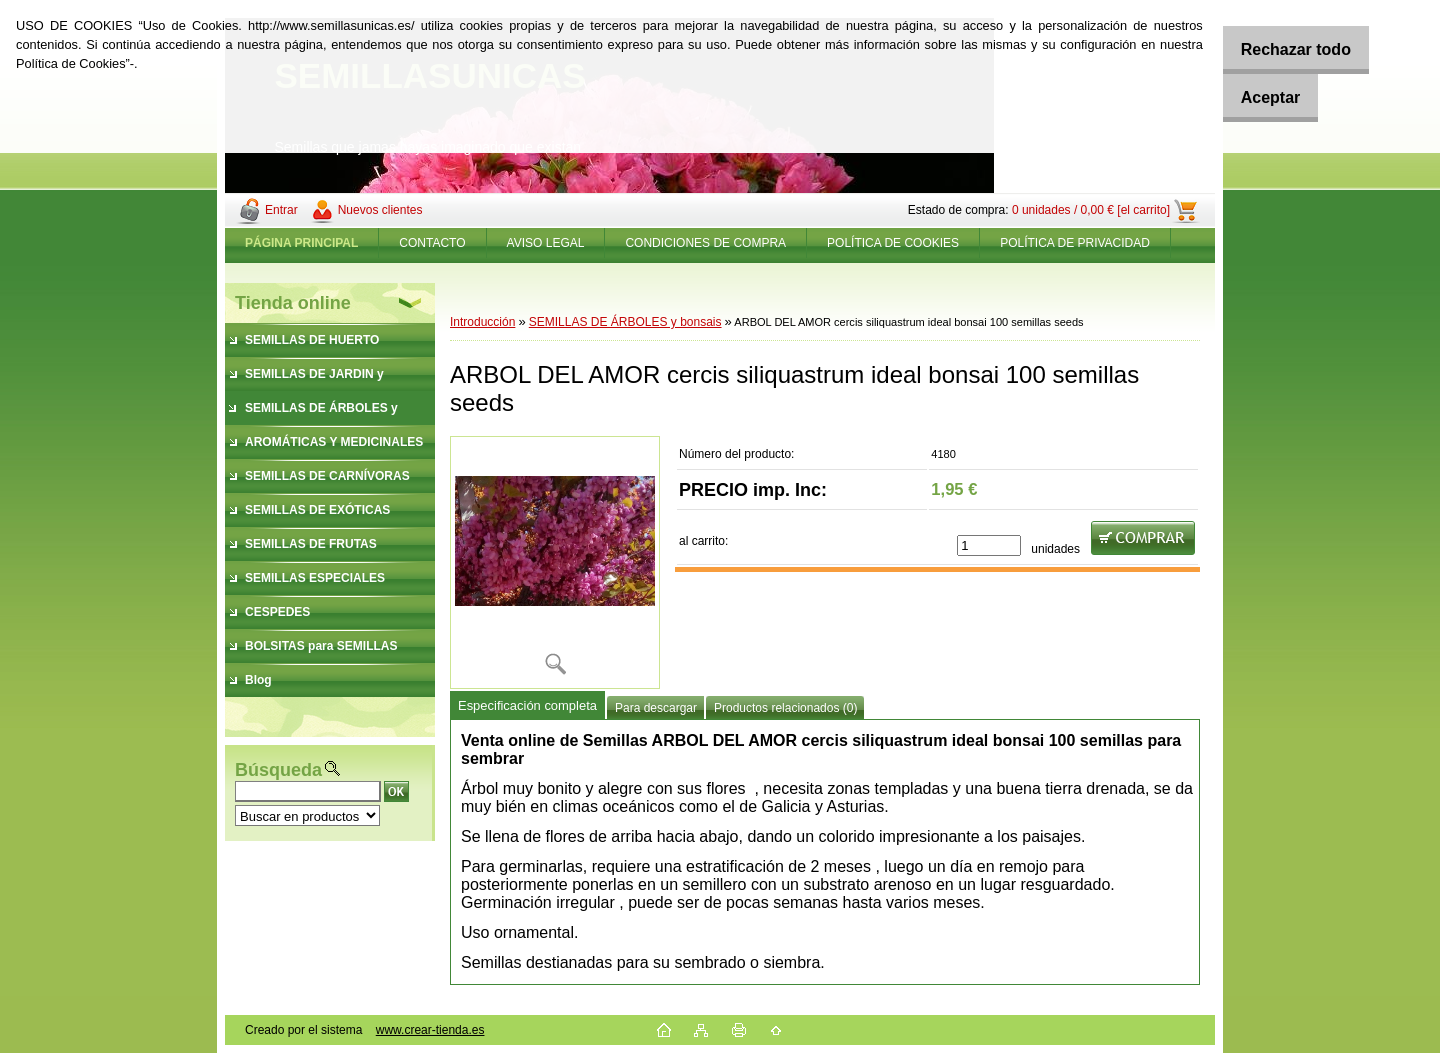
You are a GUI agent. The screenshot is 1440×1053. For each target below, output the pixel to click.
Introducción (482, 322)
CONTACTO (432, 243)
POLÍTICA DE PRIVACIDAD (1075, 243)
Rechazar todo (1283, 49)
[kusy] (989, 545)
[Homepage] (302, 243)
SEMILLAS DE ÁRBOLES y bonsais (625, 322)
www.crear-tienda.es (430, 1030)
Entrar (281, 210)
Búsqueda (278, 770)
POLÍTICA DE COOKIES (893, 243)
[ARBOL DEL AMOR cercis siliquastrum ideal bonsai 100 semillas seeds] (555, 562)
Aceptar (1258, 97)
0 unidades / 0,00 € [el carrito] (1091, 210)
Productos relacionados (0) (785, 708)
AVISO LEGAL (546, 243)
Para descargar (656, 708)
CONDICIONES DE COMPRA (705, 243)
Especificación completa (527, 705)
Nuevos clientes (380, 210)
